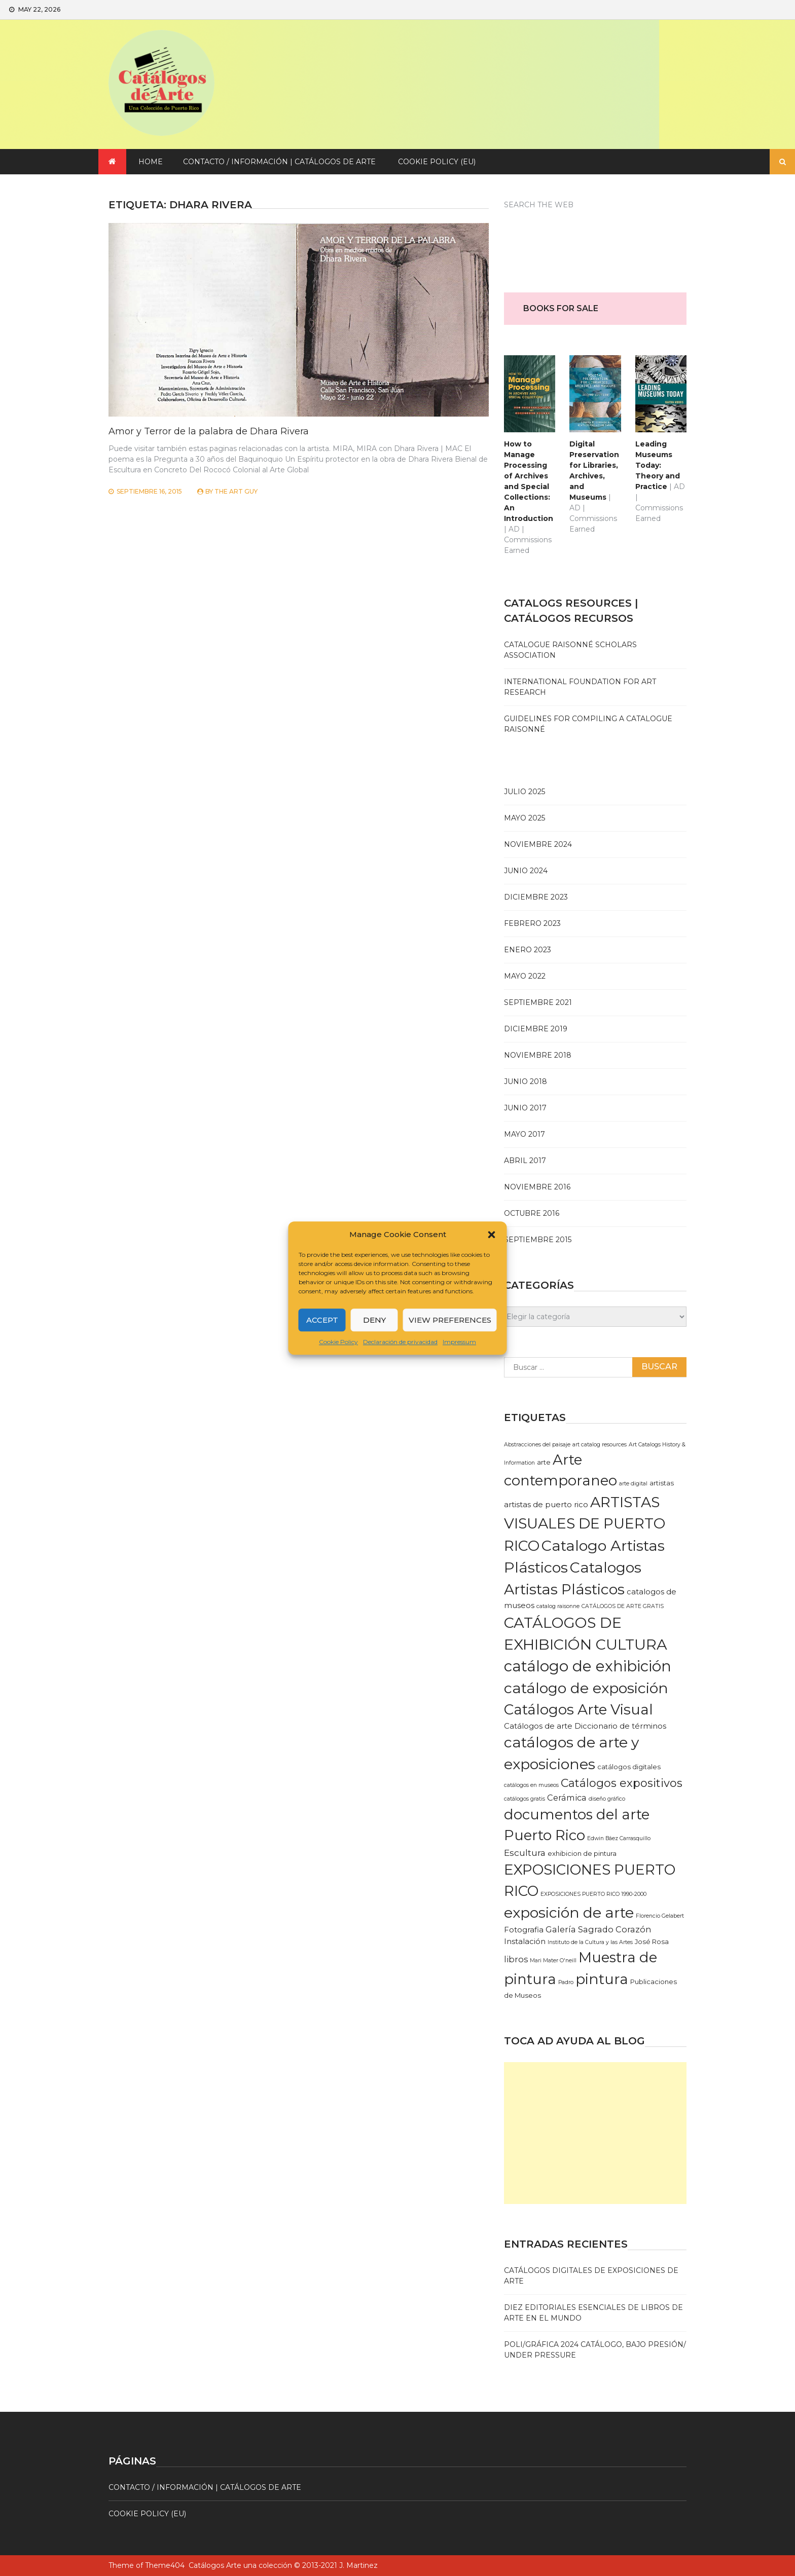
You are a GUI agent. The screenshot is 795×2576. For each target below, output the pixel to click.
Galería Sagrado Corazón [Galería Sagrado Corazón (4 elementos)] (599, 1929)
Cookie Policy (338, 1342)
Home (150, 161)
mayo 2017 (524, 1134)
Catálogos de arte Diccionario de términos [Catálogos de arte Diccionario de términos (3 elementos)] (585, 1726)
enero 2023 (527, 949)
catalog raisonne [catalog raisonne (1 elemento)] (558, 1606)
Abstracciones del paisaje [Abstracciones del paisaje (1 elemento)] (537, 1444)
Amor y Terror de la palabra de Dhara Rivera (209, 431)
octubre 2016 (531, 1213)
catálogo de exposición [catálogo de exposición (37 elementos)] (586, 1688)
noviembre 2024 (538, 844)
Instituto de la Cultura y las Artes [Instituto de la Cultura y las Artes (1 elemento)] (590, 1942)
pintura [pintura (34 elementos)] (601, 1979)
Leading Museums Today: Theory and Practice (657, 465)
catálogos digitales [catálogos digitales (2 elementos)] (629, 1767)
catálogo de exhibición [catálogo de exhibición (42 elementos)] (587, 1666)
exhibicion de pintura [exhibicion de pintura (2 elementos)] (582, 1853)
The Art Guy (236, 491)
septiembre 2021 (538, 1002)
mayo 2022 (525, 976)
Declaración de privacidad (400, 1342)
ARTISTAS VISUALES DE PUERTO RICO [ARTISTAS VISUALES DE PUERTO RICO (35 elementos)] (584, 1524)
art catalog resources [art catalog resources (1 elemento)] (599, 1444)
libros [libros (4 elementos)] (516, 1959)
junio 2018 (525, 1081)
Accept (322, 1320)
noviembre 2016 (537, 1186)
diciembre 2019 (535, 1028)
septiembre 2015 (537, 1239)
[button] (492, 1234)
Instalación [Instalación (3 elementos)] (525, 1941)
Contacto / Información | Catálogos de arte (279, 161)
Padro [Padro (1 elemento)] (565, 1982)
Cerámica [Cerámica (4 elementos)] (567, 1798)
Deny (374, 1320)
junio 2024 (526, 870)
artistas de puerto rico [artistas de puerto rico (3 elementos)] (546, 1504)
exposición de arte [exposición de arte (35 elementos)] (569, 1912)
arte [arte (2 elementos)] (544, 1462)
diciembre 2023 (536, 897)
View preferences (450, 1320)
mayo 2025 (524, 818)
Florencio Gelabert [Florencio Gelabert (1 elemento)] (660, 1916)
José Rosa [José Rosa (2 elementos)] (652, 1941)
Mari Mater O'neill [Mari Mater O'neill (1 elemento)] (553, 1960)
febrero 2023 (532, 923)
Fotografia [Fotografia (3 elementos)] (524, 1929)
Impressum (459, 1342)
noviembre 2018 (537, 1055)
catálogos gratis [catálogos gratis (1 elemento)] (524, 1799)
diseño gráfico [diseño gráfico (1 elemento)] (607, 1799)
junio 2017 (525, 1107)
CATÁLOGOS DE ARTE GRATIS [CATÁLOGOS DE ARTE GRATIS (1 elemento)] (623, 1606)
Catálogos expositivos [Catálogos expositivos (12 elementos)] (621, 1783)
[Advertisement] (595, 2133)
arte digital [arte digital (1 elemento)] (633, 1483)
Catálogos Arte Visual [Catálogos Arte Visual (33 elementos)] (578, 1709)
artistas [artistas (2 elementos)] (661, 1483)
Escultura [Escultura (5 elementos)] (525, 1852)
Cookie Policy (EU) (437, 161)
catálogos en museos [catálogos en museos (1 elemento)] (531, 1785)
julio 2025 (524, 791)
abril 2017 (525, 1160)
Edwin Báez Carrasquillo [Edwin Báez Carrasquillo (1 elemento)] (619, 1838)
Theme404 (165, 2565)
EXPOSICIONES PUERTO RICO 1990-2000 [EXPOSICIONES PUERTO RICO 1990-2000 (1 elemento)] (593, 1894)
